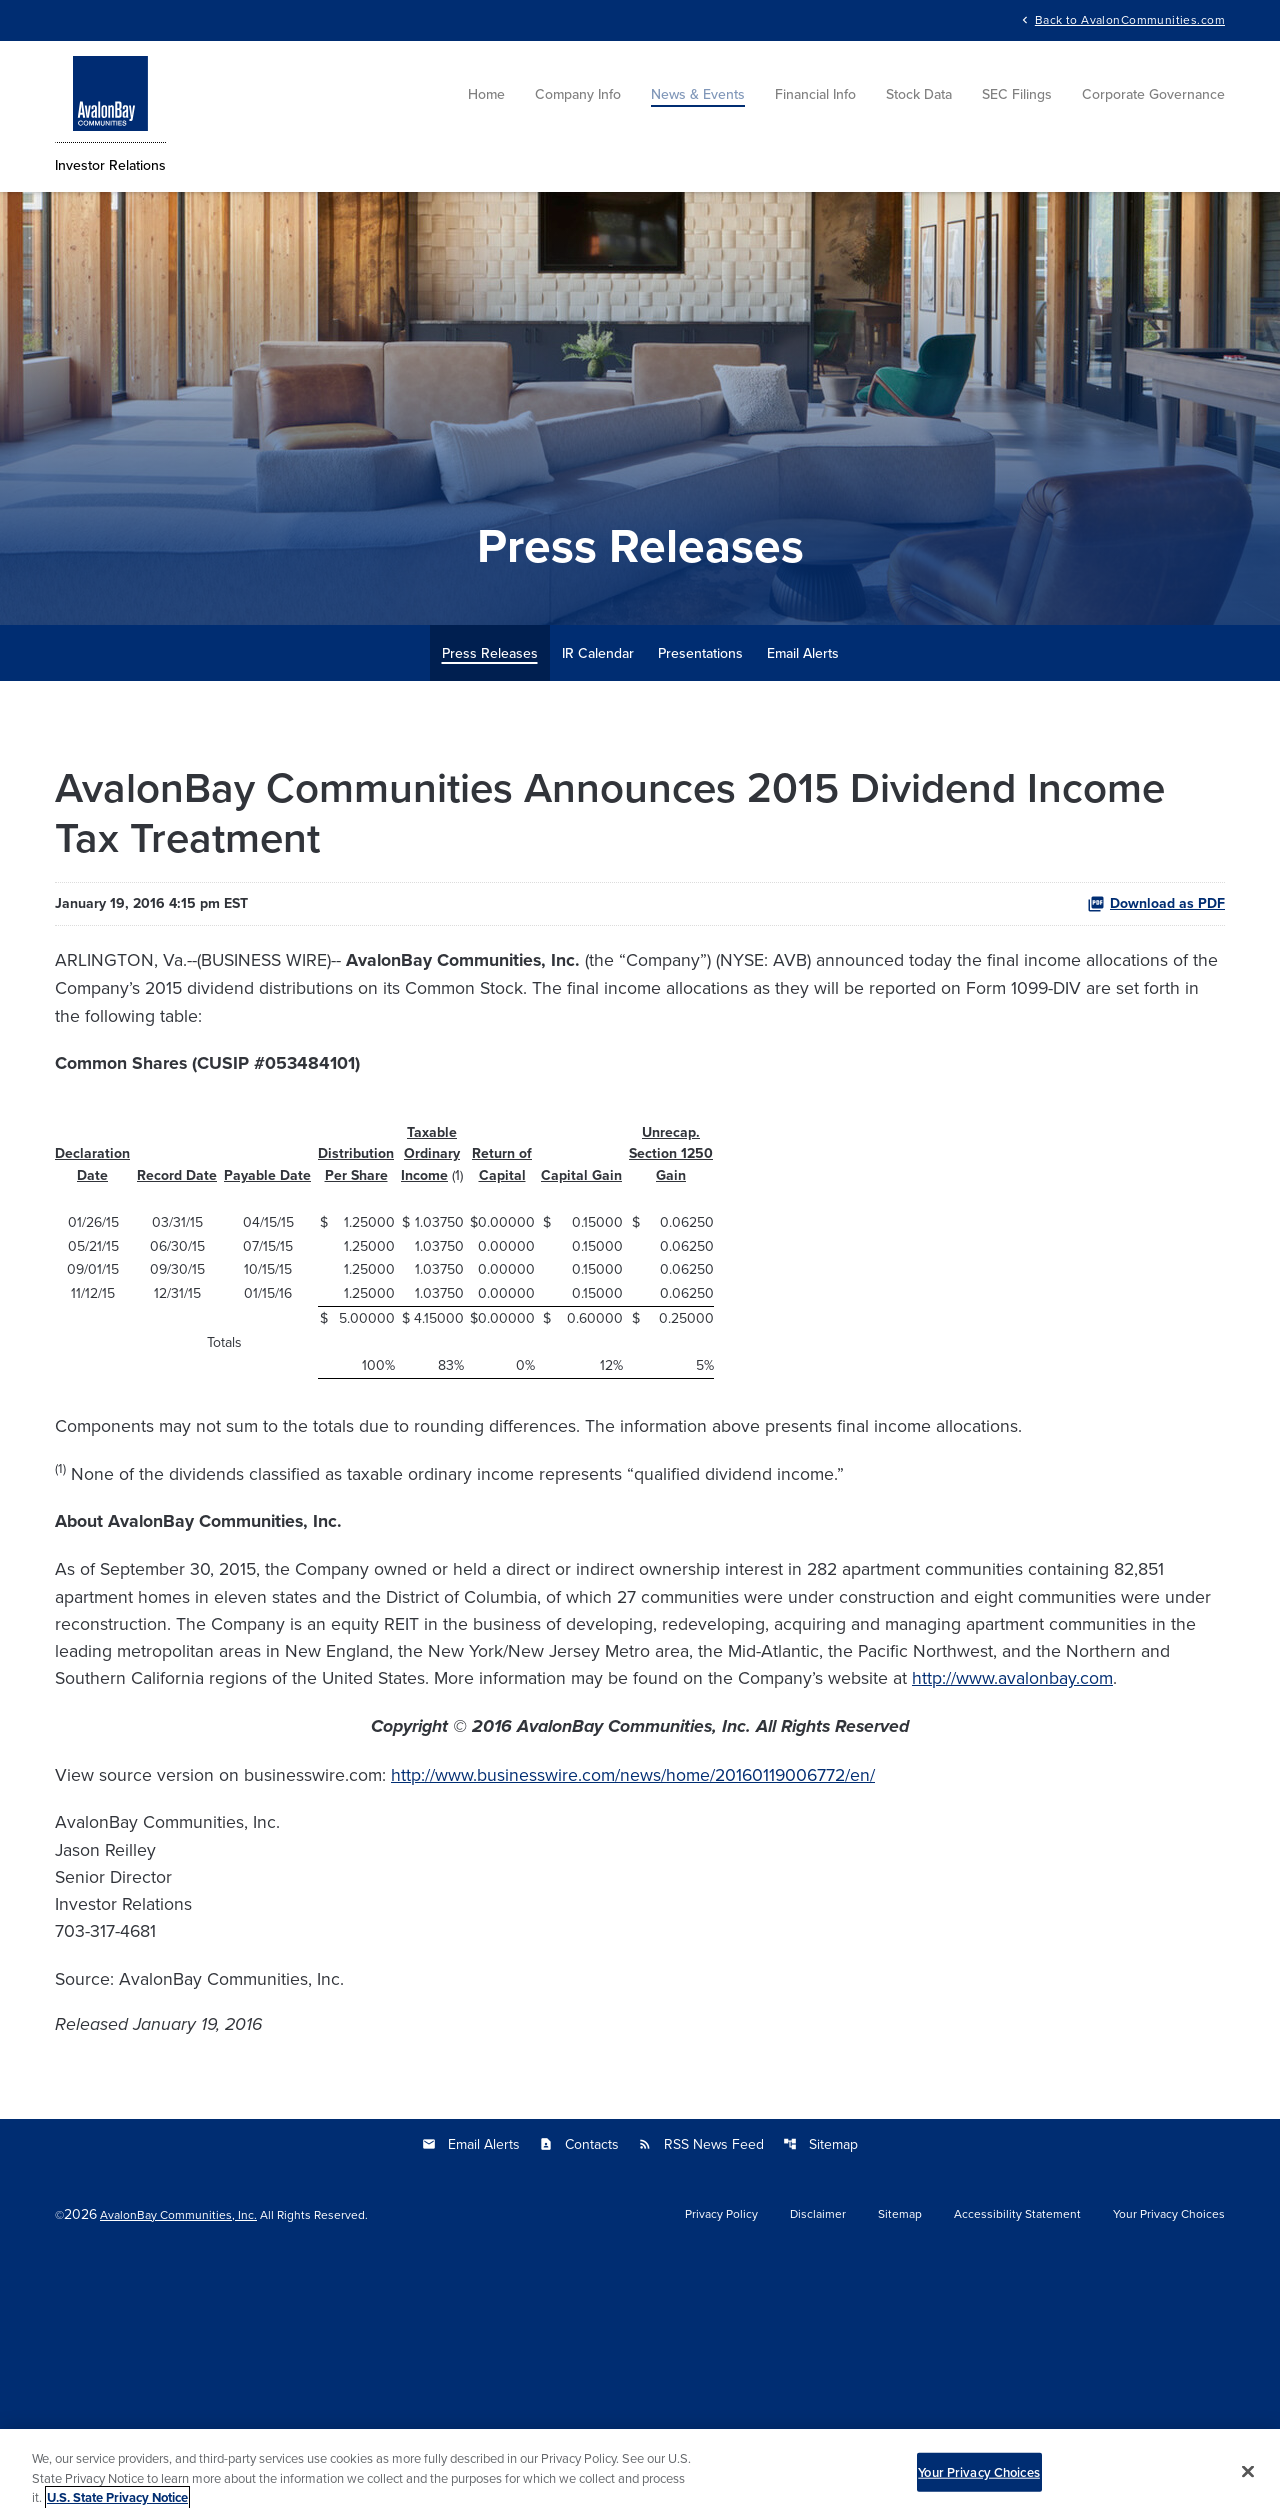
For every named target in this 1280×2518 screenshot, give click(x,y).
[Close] (1248, 2477)
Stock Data (919, 100)
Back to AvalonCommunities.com (1130, 20)
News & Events (698, 100)
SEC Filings (1017, 100)
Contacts (579, 2400)
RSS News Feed (701, 2400)
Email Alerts (803, 766)
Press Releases (490, 766)
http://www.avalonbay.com (555, 1885)
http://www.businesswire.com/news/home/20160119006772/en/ (707, 1991)
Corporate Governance (1153, 100)
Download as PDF (1156, 1018)
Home (486, 100)
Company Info (578, 100)
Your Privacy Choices (979, 2478)
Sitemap (820, 2400)
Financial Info (815, 100)
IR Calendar (598, 766)
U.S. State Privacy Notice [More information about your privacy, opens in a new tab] (117, 2504)
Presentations (700, 766)
